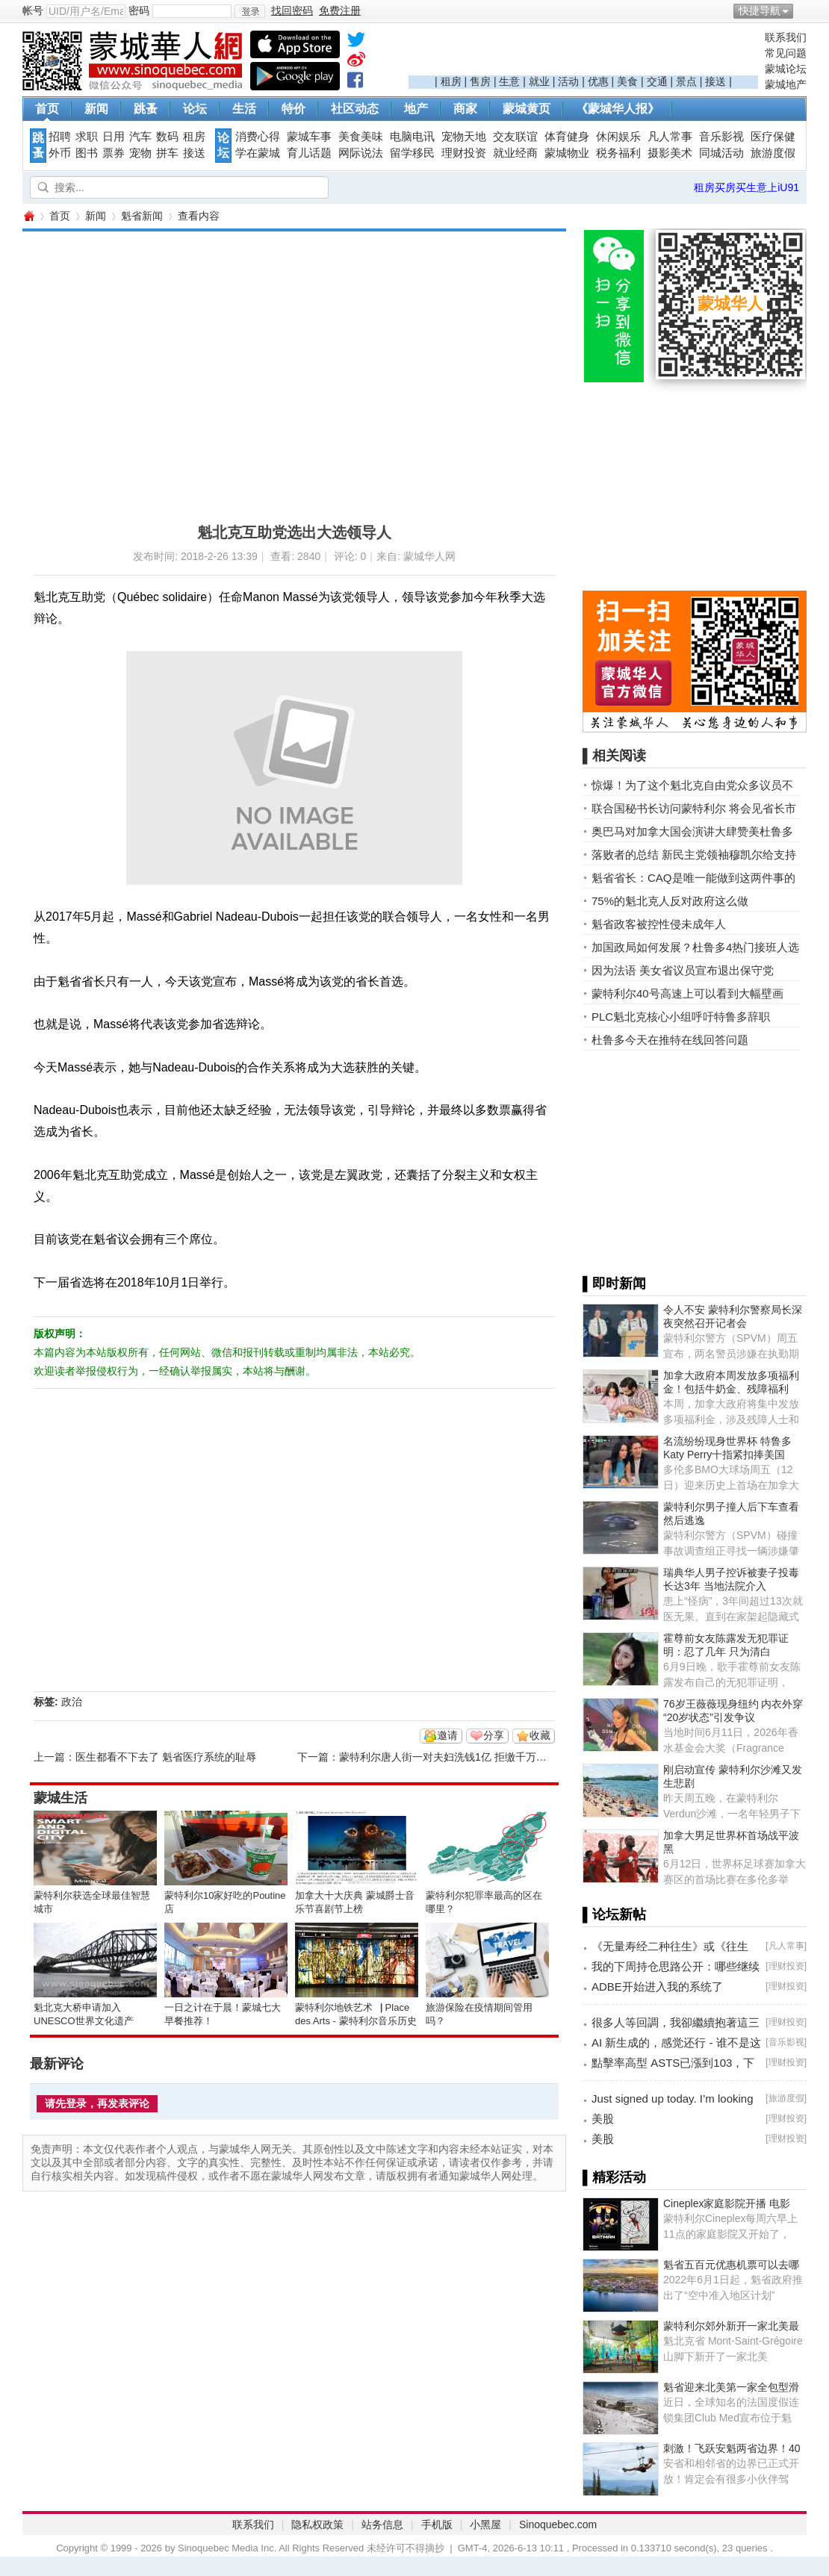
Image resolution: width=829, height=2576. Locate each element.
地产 (416, 108)
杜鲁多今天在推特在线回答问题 (670, 1039)
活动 (568, 81)
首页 (47, 108)
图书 (86, 153)
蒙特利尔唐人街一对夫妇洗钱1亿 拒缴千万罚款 (448, 1757)
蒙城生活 (60, 1798)
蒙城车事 (309, 137)
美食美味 (360, 137)
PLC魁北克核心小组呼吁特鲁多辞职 (681, 1016)
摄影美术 (670, 153)
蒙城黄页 (526, 108)
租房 (451, 81)
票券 (113, 153)
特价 (293, 108)
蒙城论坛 (786, 69)
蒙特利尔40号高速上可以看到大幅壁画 (687, 993)
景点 (686, 81)
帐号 (32, 10)
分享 (493, 1735)
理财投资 (463, 153)
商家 (465, 108)
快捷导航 (759, 10)
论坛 (195, 108)
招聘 (60, 137)
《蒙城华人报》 (617, 108)
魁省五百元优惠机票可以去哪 (731, 2265)
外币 (60, 153)
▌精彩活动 (614, 2177)
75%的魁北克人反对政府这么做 (670, 901)
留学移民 (412, 153)
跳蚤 (146, 108)
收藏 (540, 1735)
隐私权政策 (317, 2524)
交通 (657, 81)
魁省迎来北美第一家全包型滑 (731, 2387)
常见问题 (786, 53)
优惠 (598, 81)
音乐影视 (721, 137)
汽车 (140, 137)
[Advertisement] (583, 53)
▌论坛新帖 (614, 1914)
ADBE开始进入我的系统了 (657, 1986)
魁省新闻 (142, 216)
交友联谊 (515, 137)
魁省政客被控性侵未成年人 (659, 924)
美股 (603, 2118)
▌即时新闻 (614, 1283)
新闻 (96, 108)
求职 (86, 137)
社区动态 (355, 108)
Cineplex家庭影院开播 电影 (726, 2203)
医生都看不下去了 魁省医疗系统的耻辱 (165, 1757)
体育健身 (566, 137)
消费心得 (257, 137)
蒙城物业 (566, 153)
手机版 (437, 2524)
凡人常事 (670, 137)
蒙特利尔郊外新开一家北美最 (731, 2326)
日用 (113, 137)
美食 (627, 81)
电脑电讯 (412, 137)
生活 (244, 108)
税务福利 (618, 153)
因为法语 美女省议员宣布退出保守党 (683, 970)
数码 (167, 137)
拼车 (167, 153)
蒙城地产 (786, 84)
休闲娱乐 (618, 137)
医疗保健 (773, 137)
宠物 (140, 153)
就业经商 (515, 153)
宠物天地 (463, 137)
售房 (480, 81)
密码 (138, 10)
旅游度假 (773, 153)
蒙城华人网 (28, 216)
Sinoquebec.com (558, 2524)
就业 (539, 81)
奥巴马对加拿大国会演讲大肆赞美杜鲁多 (692, 831)
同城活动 (721, 153)
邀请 (447, 1735)
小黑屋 (485, 2524)
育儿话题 (309, 153)
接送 (715, 81)
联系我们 (786, 37)
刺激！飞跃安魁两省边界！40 (732, 2448)
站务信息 (382, 2524)
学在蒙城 (257, 153)
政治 (71, 1702)
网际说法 (360, 153)
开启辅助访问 (803, 10)
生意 (509, 81)
